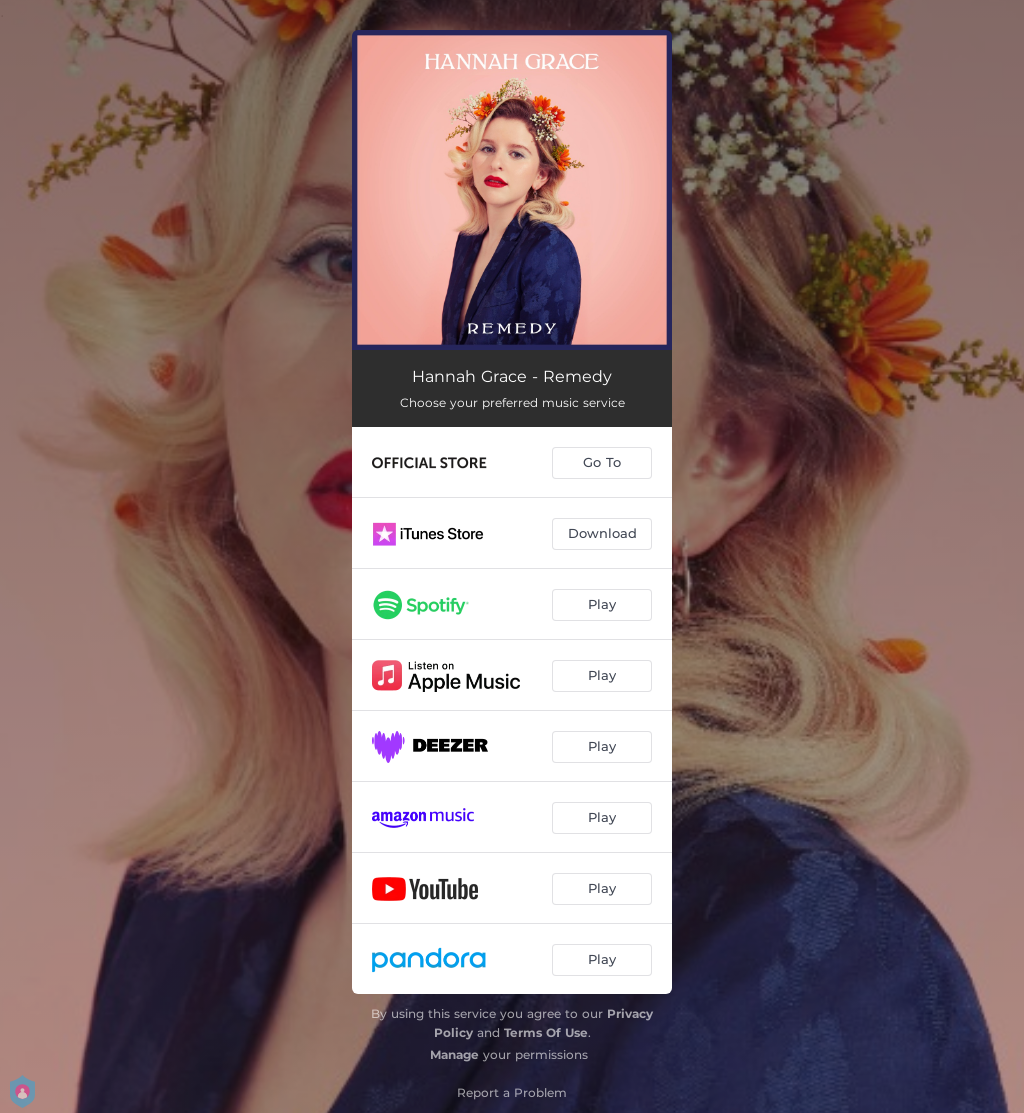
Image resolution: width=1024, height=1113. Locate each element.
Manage (454, 1054)
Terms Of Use (546, 1032)
